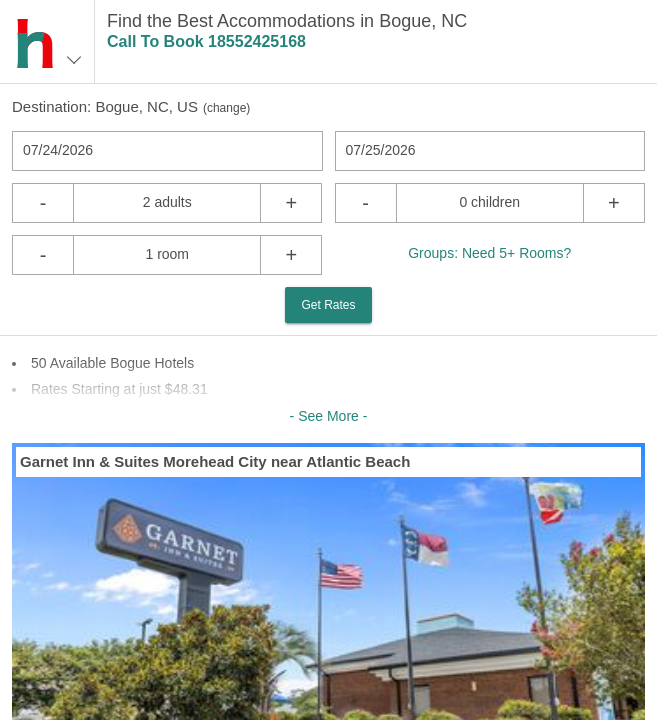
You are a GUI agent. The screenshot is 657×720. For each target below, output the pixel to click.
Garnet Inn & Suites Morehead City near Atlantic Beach (215, 461)
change (226, 108)
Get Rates (328, 305)
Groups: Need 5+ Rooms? (489, 253)
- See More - (329, 416)
